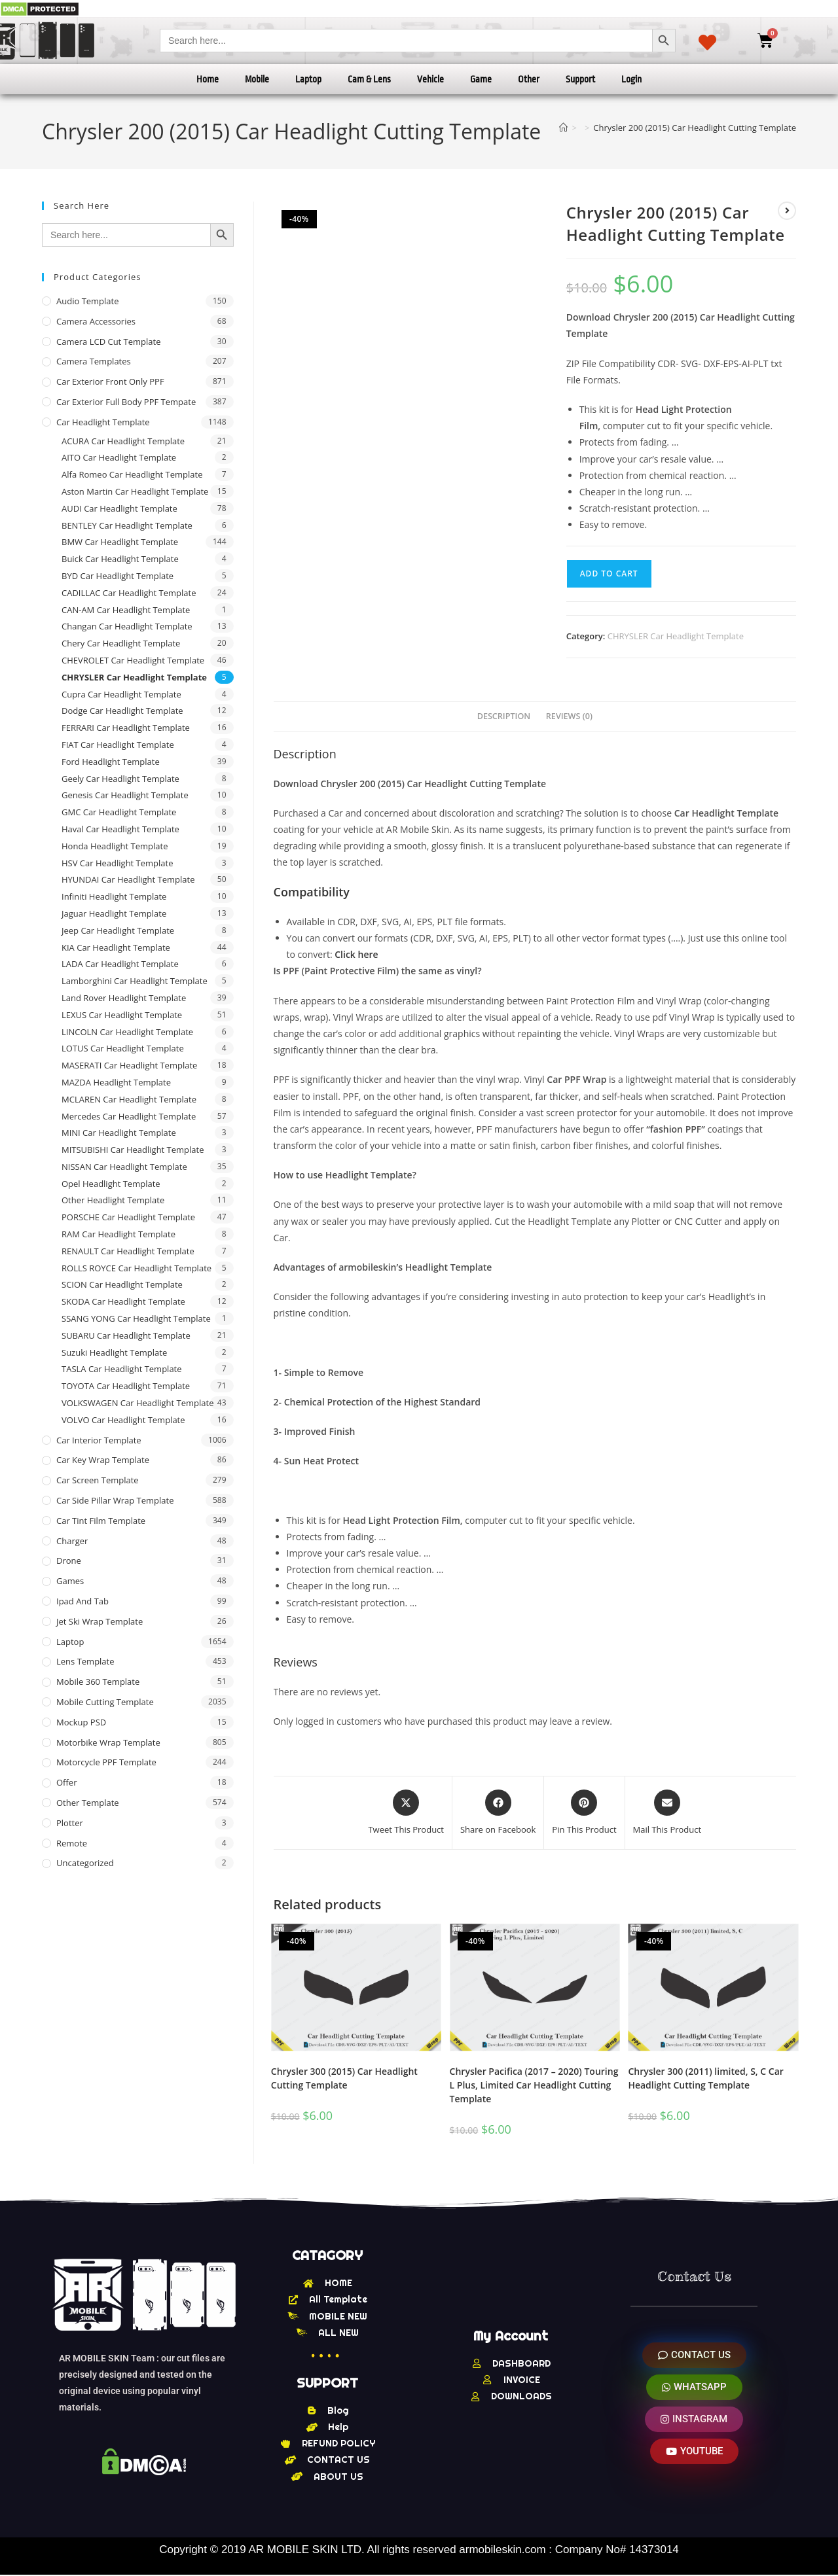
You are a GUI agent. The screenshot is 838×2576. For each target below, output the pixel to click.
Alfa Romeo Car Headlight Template (132, 474)
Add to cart (609, 573)
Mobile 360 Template (97, 1681)
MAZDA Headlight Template (116, 1082)
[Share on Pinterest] (584, 1813)
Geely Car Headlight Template (120, 779)
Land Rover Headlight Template (124, 998)
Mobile (257, 79)
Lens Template (85, 1661)
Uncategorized (85, 1863)
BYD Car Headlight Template (117, 576)
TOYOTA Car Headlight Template (126, 1386)
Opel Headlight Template (111, 1184)
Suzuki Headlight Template (114, 1352)
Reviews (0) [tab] (569, 716)
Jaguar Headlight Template (114, 913)
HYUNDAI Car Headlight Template (128, 879)
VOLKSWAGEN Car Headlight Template (137, 1403)
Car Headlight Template (103, 422)
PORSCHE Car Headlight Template (128, 1217)
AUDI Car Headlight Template (119, 508)
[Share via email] (667, 1813)
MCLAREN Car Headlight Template (129, 1099)
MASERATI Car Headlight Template (129, 1065)
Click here (356, 954)
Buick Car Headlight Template (120, 559)
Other (528, 79)
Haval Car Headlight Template (120, 829)
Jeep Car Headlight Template (118, 930)
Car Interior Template (98, 1440)
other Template (87, 1802)
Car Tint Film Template (100, 1520)
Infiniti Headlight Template (114, 896)
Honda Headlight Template (115, 846)
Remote (71, 1843)
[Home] (563, 127)
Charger (72, 1541)
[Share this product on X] (406, 1813)
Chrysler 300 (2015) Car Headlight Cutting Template (344, 2078)
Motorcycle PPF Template (106, 1762)
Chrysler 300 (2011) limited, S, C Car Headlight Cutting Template (705, 2078)
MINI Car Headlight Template (119, 1132)
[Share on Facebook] (498, 1813)
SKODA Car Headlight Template (123, 1301)
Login (631, 79)
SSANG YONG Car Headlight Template (136, 1318)
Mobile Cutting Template (105, 1702)
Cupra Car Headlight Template (121, 694)
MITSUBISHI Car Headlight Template (133, 1150)
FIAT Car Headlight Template (118, 744)
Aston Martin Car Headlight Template (135, 491)
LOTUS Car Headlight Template (123, 1048)
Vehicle (430, 79)
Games (70, 1581)
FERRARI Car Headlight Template (126, 727)
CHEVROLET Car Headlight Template (133, 660)
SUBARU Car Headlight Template (126, 1335)
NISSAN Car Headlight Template (124, 1167)
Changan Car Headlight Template (127, 626)
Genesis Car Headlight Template (125, 795)
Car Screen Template (97, 1480)
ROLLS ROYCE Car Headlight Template (136, 1268)
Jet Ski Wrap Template (99, 1621)
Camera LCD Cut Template (108, 341)
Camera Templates (93, 361)
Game (481, 79)
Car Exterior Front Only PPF (110, 381)
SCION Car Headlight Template (122, 1284)
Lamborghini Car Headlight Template (135, 981)
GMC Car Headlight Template (119, 812)
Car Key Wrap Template (102, 1460)
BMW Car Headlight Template (120, 542)
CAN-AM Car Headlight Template (126, 610)
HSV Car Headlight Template (117, 863)
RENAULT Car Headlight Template (128, 1251)
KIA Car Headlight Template (116, 947)
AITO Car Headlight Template (119, 457)
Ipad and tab (82, 1601)
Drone (68, 1560)
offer (66, 1782)
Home (207, 79)
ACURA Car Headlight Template (123, 441)
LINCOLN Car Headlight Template (127, 1032)
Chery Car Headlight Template (121, 643)
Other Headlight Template (113, 1200)
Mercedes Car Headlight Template (129, 1116)
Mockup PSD (81, 1722)
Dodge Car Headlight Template (122, 710)
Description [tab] (504, 716)
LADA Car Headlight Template (120, 964)
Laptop (308, 79)
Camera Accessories (96, 321)
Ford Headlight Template (111, 762)
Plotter (69, 1823)
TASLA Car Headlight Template (122, 1369)
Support (580, 79)
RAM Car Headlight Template (118, 1234)
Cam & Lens (369, 79)
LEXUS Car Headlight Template (122, 1015)
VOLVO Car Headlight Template (123, 1420)
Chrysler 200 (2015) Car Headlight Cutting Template (694, 127)
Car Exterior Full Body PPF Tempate (126, 402)
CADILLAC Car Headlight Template (129, 593)
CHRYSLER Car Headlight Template (676, 636)
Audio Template (87, 301)
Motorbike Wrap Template (108, 1742)
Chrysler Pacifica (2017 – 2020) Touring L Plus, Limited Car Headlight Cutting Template (534, 2085)
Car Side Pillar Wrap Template (114, 1500)
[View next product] (787, 211)
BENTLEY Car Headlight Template (127, 525)
